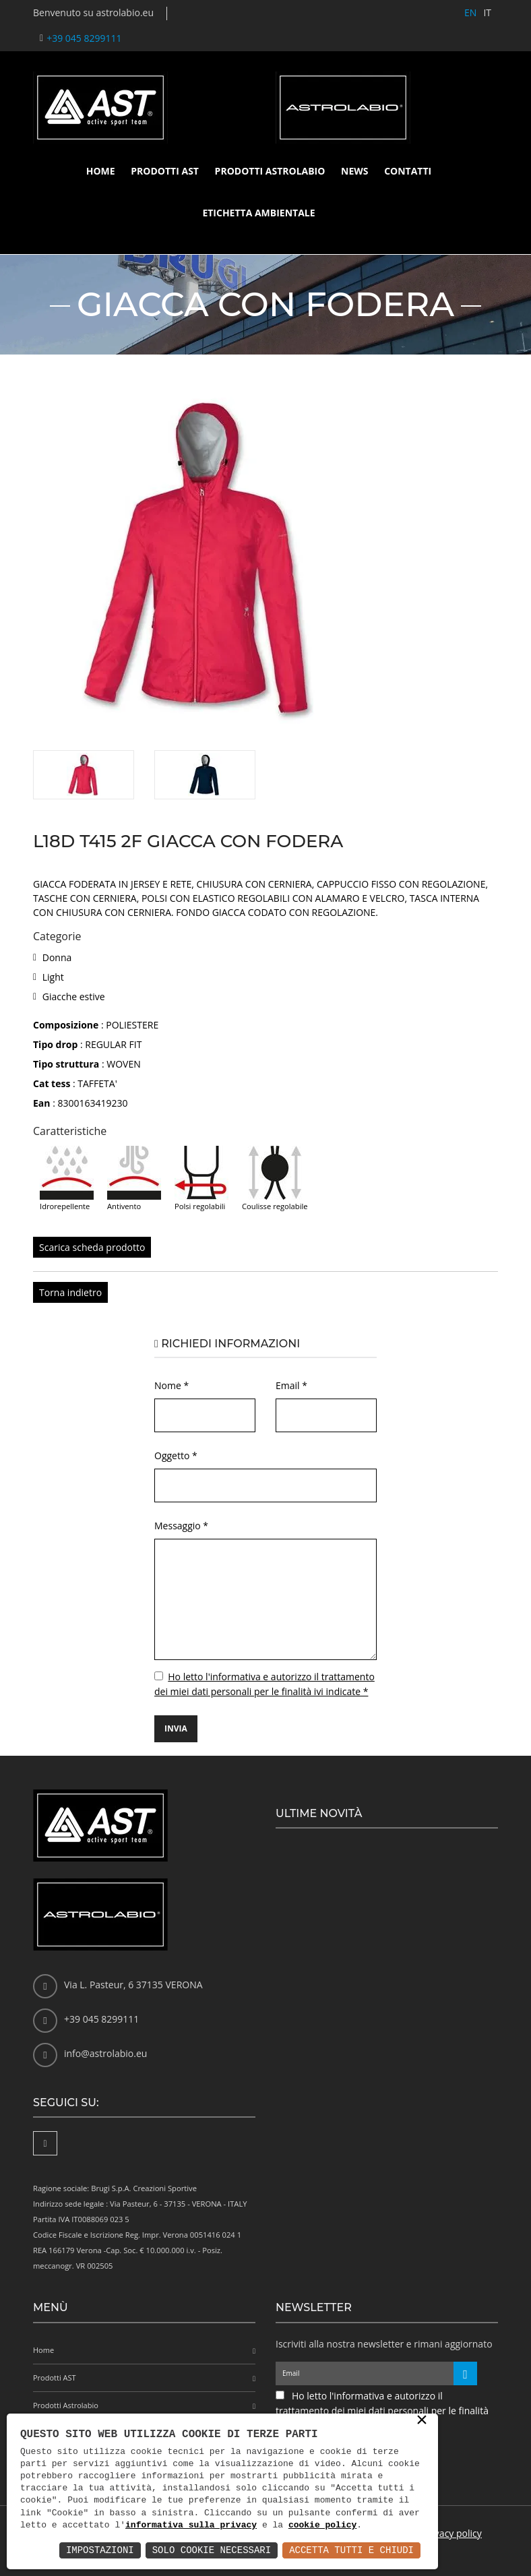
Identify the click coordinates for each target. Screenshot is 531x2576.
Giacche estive (73, 996)
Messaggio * (181, 1525)
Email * (291, 1385)
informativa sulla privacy (191, 2525)
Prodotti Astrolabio (270, 170)
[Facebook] (45, 2143)
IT (487, 12)
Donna (57, 957)
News (354, 170)
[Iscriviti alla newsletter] (465, 2373)
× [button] (422, 2421)
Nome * (171, 1385)
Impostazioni (100, 2550)
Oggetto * (175, 1455)
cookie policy (322, 2525)
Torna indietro (70, 1292)
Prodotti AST (165, 170)
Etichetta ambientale (258, 212)
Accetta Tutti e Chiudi (351, 2550)
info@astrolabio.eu (105, 2053)
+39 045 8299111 (83, 38)
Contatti (407, 170)
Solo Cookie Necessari (211, 2550)
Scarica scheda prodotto (92, 1247)
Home (100, 170)
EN (470, 12)
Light (53, 977)
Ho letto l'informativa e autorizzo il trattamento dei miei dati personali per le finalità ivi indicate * (382, 2410)
